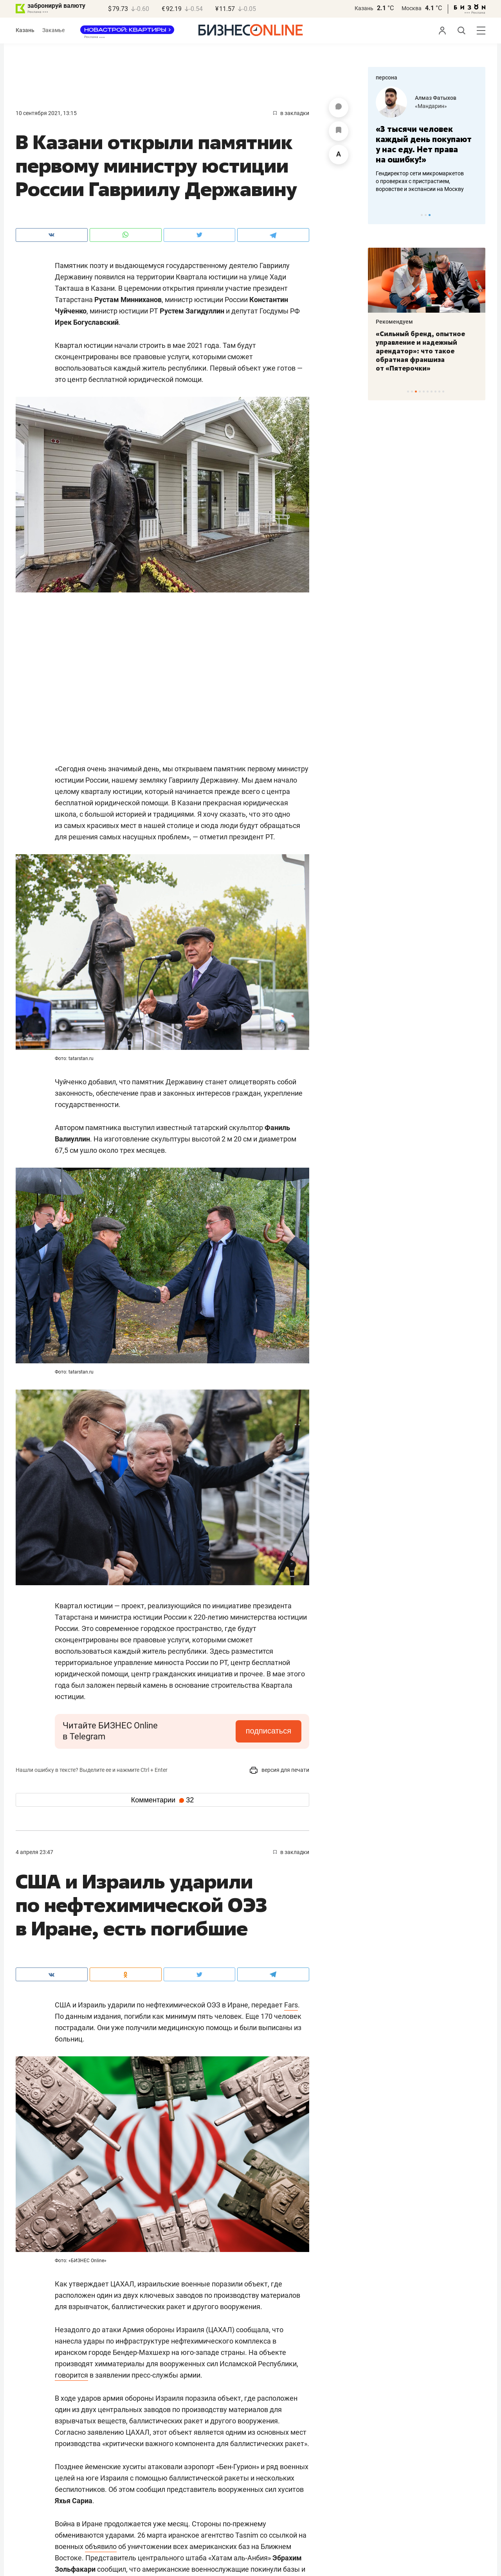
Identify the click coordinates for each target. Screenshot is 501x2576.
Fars (291, 2005)
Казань (364, 8)
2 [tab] (426, 215)
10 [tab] (443, 391)
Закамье (53, 30)
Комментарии (162, 1800)
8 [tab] (435, 391)
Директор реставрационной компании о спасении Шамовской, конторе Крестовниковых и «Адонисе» (425, 171)
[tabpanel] (427, 134)
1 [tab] (422, 215)
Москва (412, 8)
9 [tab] (439, 391)
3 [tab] (430, 215)
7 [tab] (432, 391)
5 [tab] (424, 391)
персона (386, 77)
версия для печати (279, 1770)
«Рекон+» (427, 106)
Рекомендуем (394, 322)
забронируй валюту (56, 5)
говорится (71, 2375)
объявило (101, 2546)
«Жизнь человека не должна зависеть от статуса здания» (417, 139)
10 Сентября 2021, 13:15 (46, 113)
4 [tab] (420, 391)
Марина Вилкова (437, 98)
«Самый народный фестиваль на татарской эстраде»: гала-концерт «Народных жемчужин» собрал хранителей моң (426, 351)
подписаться (268, 1730)
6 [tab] (428, 391)
